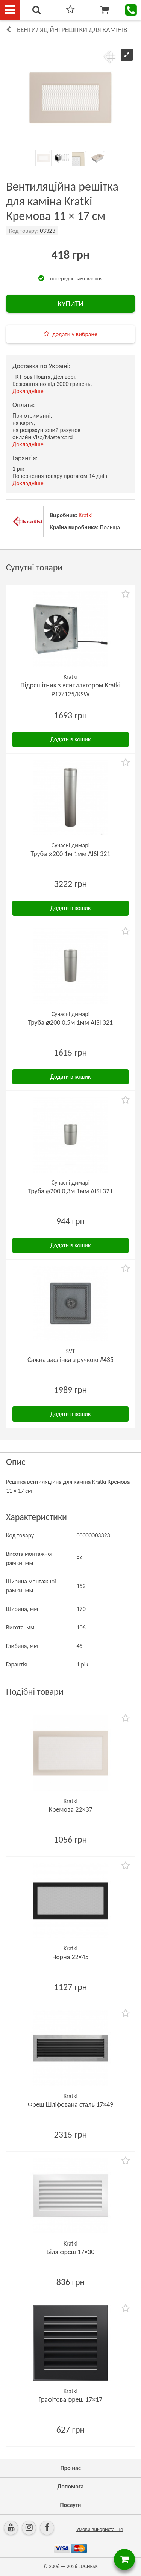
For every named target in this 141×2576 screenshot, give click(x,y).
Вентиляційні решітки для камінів (72, 30)
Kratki (85, 515)
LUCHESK (88, 2566)
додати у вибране (74, 334)
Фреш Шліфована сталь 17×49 (71, 2104)
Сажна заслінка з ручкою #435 (70, 1360)
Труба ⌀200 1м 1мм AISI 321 (71, 854)
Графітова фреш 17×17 (71, 2399)
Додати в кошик (70, 739)
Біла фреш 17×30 (71, 2252)
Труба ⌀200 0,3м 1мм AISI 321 (70, 1191)
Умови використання (99, 2529)
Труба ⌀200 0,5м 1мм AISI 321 (70, 1022)
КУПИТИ (70, 303)
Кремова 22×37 (70, 1809)
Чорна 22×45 (70, 1957)
